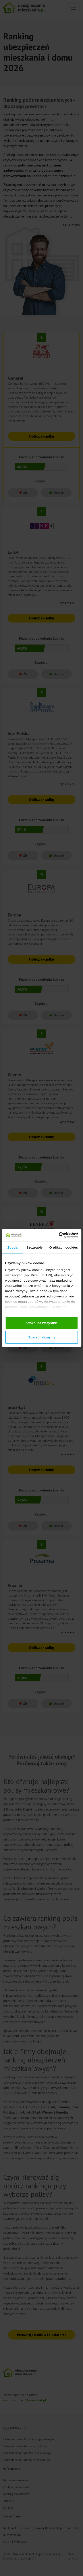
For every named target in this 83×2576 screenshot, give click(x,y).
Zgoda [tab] (12, 1247)
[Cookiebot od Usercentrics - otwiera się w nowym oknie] (59, 1235)
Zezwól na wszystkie (41, 1323)
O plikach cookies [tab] (63, 1247)
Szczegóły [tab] (34, 1247)
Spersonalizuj (41, 1337)
